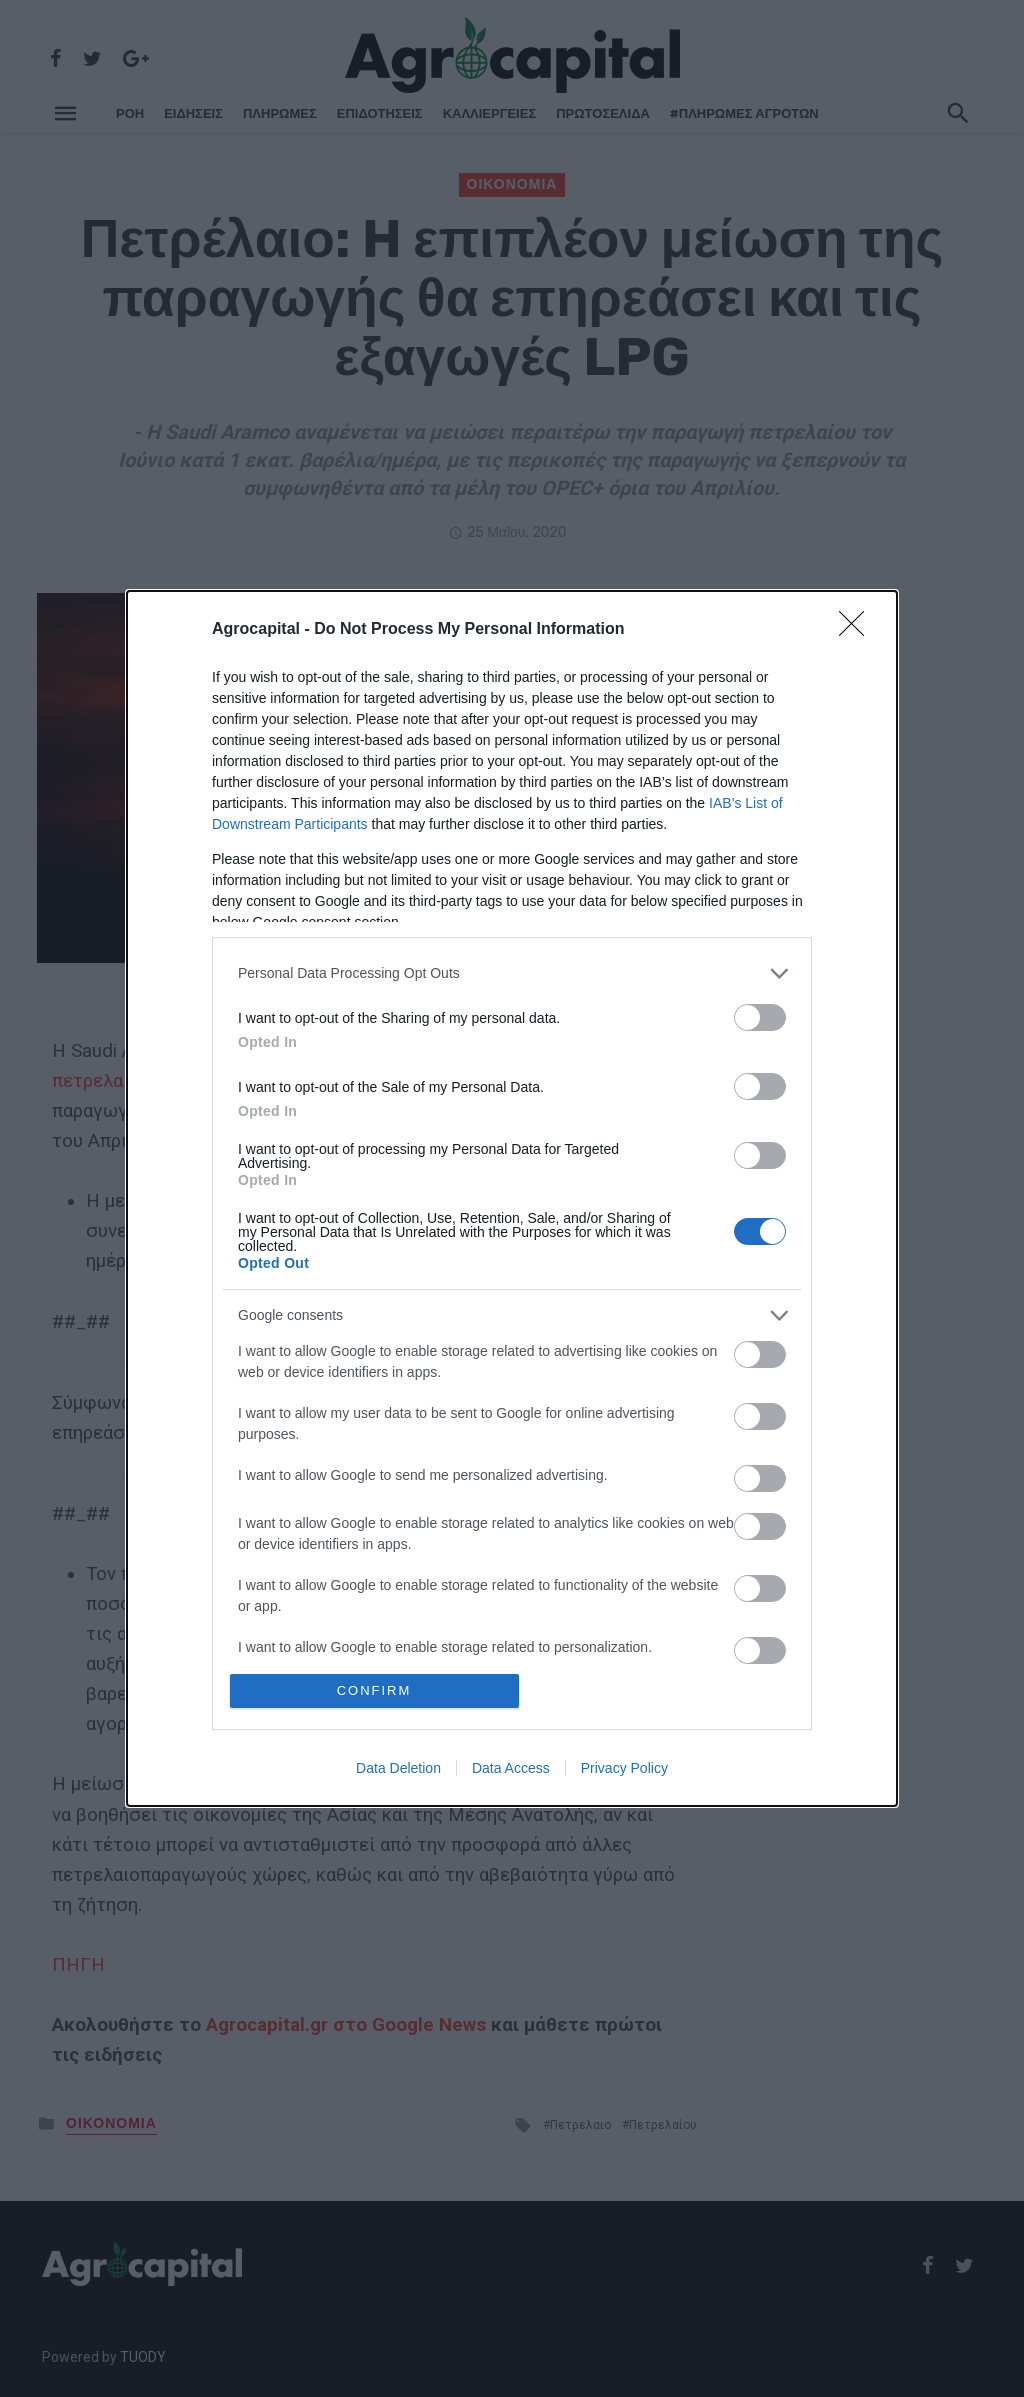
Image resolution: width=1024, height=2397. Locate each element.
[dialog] (512, 1198)
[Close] (858, 630)
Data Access (511, 1768)
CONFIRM (374, 1690)
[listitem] (512, 973)
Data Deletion (398, 1768)
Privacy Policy (624, 1768)
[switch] (760, 1017)
